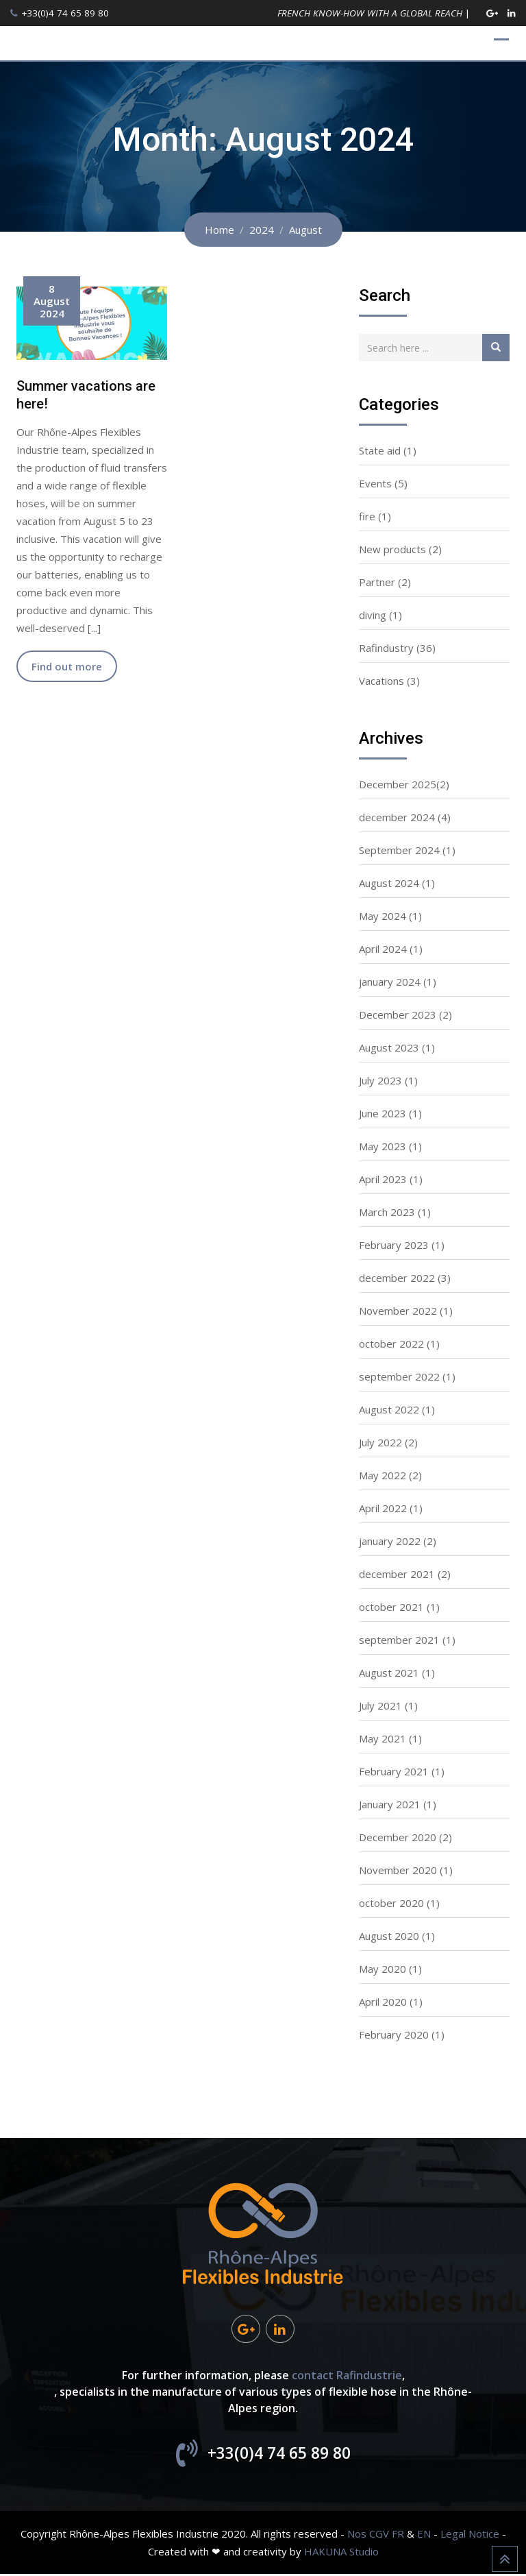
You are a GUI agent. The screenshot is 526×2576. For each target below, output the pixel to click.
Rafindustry (386, 648)
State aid (380, 450)
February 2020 (394, 2034)
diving (372, 615)
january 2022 (390, 1541)
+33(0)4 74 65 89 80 (65, 13)
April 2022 (383, 1508)
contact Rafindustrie (347, 2377)
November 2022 (398, 1310)
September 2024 (399, 850)
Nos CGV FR (375, 2535)
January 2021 (390, 1804)
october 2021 (391, 1607)
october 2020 (391, 1903)
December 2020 (397, 1837)
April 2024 (383, 949)
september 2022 (399, 1376)
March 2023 (387, 1212)
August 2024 (389, 883)
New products (392, 549)
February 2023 (394, 1245)
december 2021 (397, 1574)
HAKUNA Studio (341, 2553)
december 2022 (397, 1278)
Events (375, 483)
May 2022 (382, 1475)
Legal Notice (469, 2535)
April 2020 (383, 2001)
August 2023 (389, 1047)
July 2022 (380, 1442)
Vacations (381, 681)
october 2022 (391, 1343)
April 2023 (383, 1179)
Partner (377, 582)
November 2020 (398, 1870)
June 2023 (382, 1113)
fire (367, 516)
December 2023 (397, 1014)
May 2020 (382, 1969)
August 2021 (389, 1672)
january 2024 (390, 981)
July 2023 (380, 1080)
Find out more (67, 666)
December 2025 (397, 784)
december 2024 (397, 817)
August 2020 (389, 1936)
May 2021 (382, 1738)
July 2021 (380, 1705)
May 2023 (382, 1146)
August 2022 (389, 1409)
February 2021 (394, 1771)
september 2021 (399, 1640)
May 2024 (382, 916)
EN (424, 2535)
